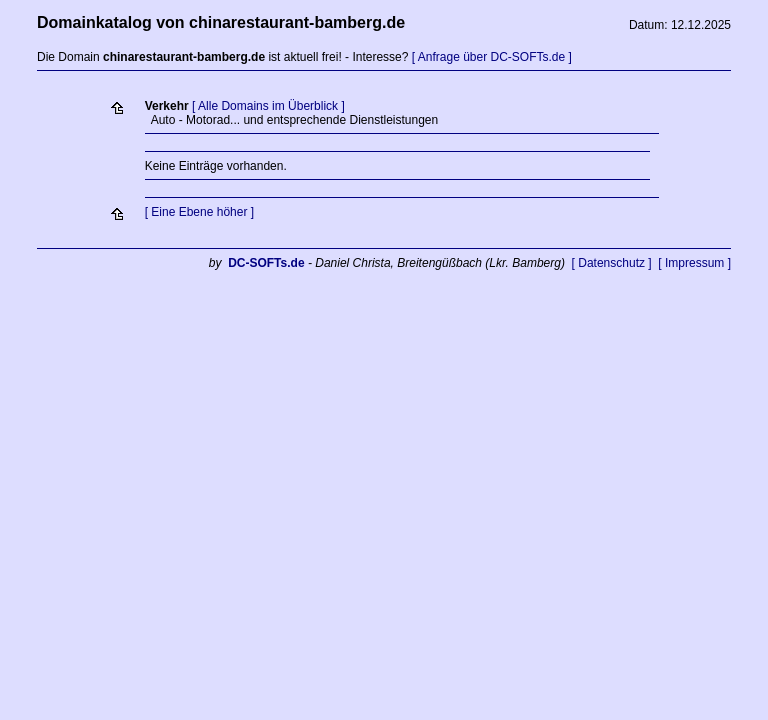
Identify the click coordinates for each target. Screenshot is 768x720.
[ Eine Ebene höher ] (199, 212)
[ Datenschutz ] (612, 263)
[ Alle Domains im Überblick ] (268, 106)
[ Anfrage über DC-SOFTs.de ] (492, 57)
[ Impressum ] (694, 263)
